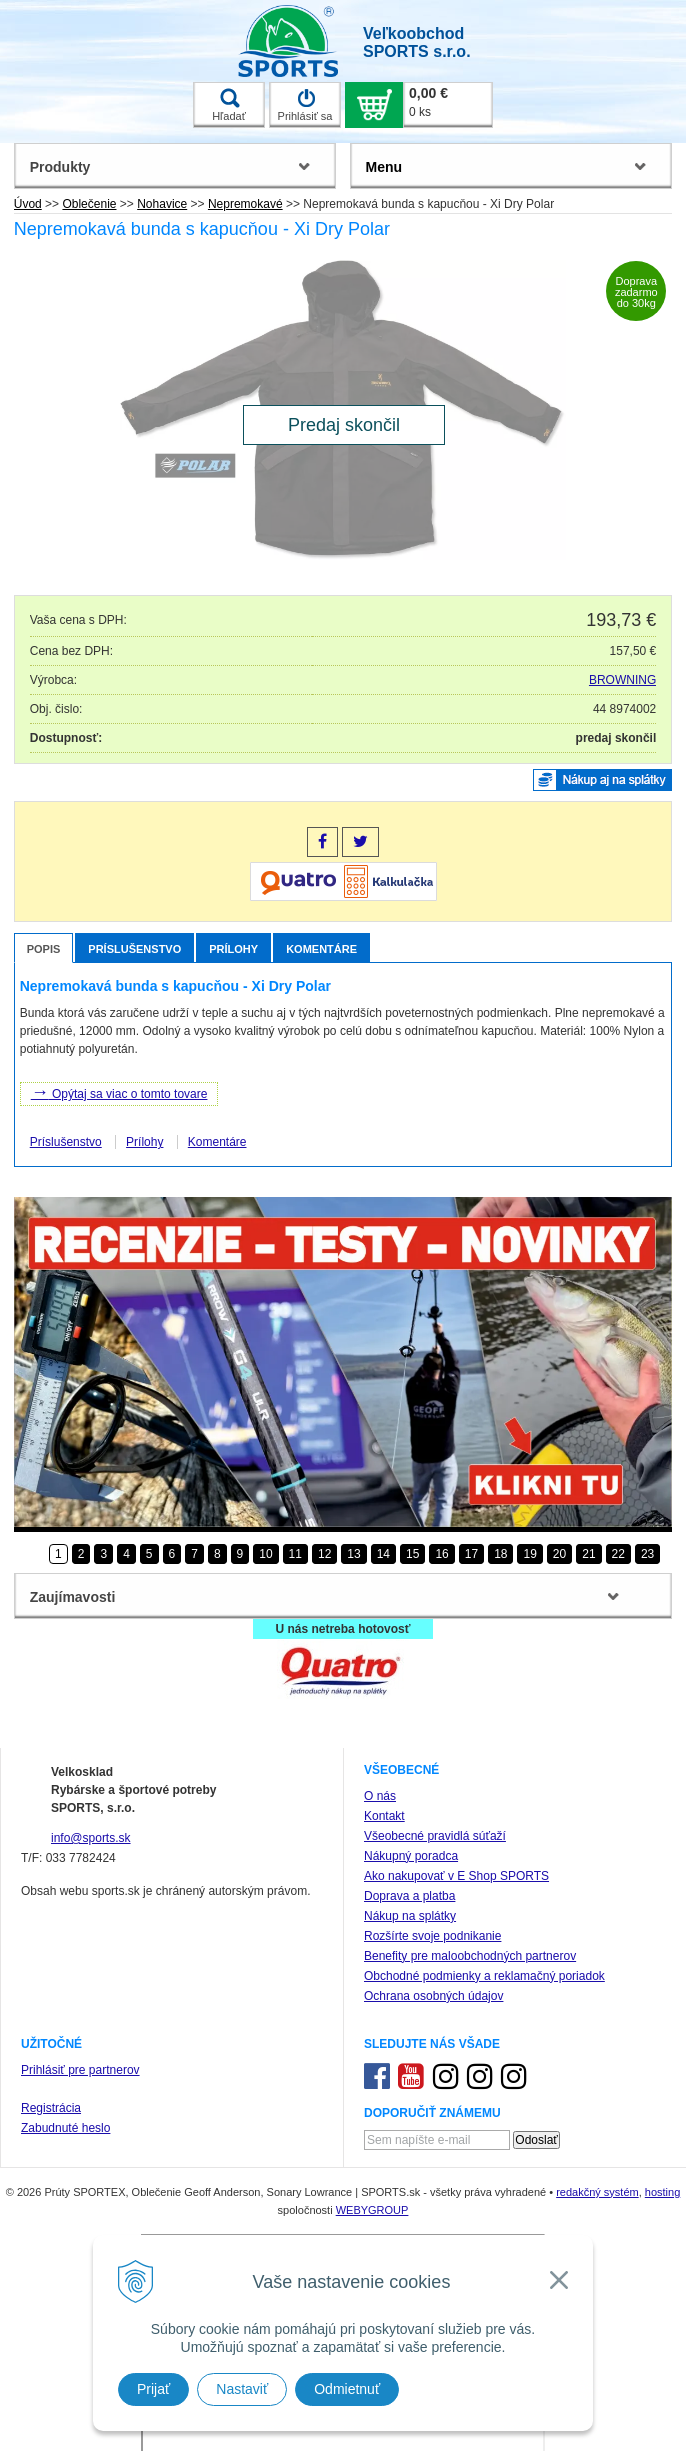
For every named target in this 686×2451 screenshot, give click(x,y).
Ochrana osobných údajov (433, 1996)
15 (412, 1554)
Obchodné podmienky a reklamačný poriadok (484, 1976)
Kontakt (384, 1816)
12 (324, 1554)
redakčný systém (597, 2192)
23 (647, 1554)
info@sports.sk (91, 1838)
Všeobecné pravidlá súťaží (435, 1836)
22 (618, 1554)
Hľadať (229, 105)
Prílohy (233, 949)
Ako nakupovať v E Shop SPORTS (456, 1876)
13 (353, 1554)
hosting (662, 2192)
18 (500, 1554)
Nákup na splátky (410, 1916)
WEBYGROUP (372, 2210)
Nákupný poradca (411, 1856)
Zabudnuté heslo (65, 2128)
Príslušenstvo (134, 949)
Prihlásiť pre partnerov (80, 2070)
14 (383, 1554)
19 (529, 1554)
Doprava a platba (409, 1896)
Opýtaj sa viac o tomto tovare (119, 1092)
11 (295, 1554)
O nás (380, 1796)
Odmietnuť (347, 2389)
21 (588, 1554)
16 (441, 1554)
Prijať (153, 2389)
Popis (44, 949)
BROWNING (622, 680)
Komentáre (321, 949)
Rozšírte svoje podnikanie (432, 1936)
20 (559, 1554)
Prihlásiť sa (305, 105)
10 (265, 1554)
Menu (384, 167)
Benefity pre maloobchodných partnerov (470, 1956)
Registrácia (51, 2108)
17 (471, 1554)
